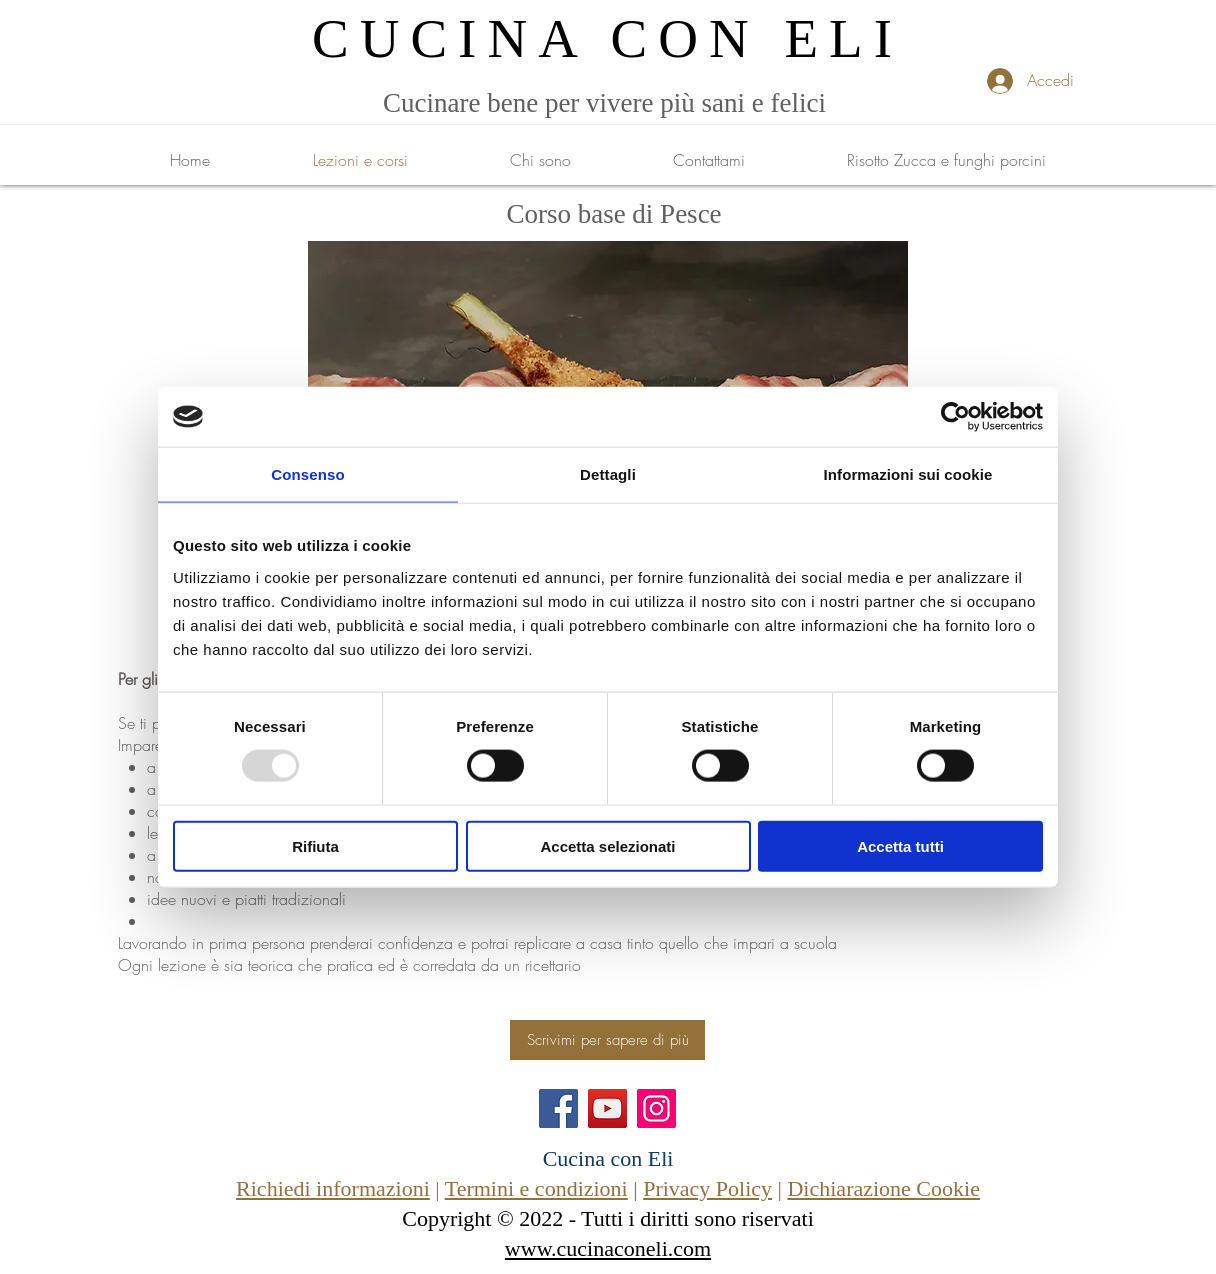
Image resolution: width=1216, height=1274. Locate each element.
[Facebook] (558, 1108)
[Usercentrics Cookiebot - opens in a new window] (955, 417)
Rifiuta (315, 845)
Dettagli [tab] (608, 474)
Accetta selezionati (607, 845)
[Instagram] (656, 1108)
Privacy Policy (707, 1188)
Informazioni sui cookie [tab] (908, 474)
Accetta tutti (900, 845)
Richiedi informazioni (333, 1188)
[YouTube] (607, 1108)
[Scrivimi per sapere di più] (607, 1040)
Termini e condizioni (536, 1188)
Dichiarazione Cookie (883, 1188)
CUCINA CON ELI (607, 38)
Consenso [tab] (307, 474)
